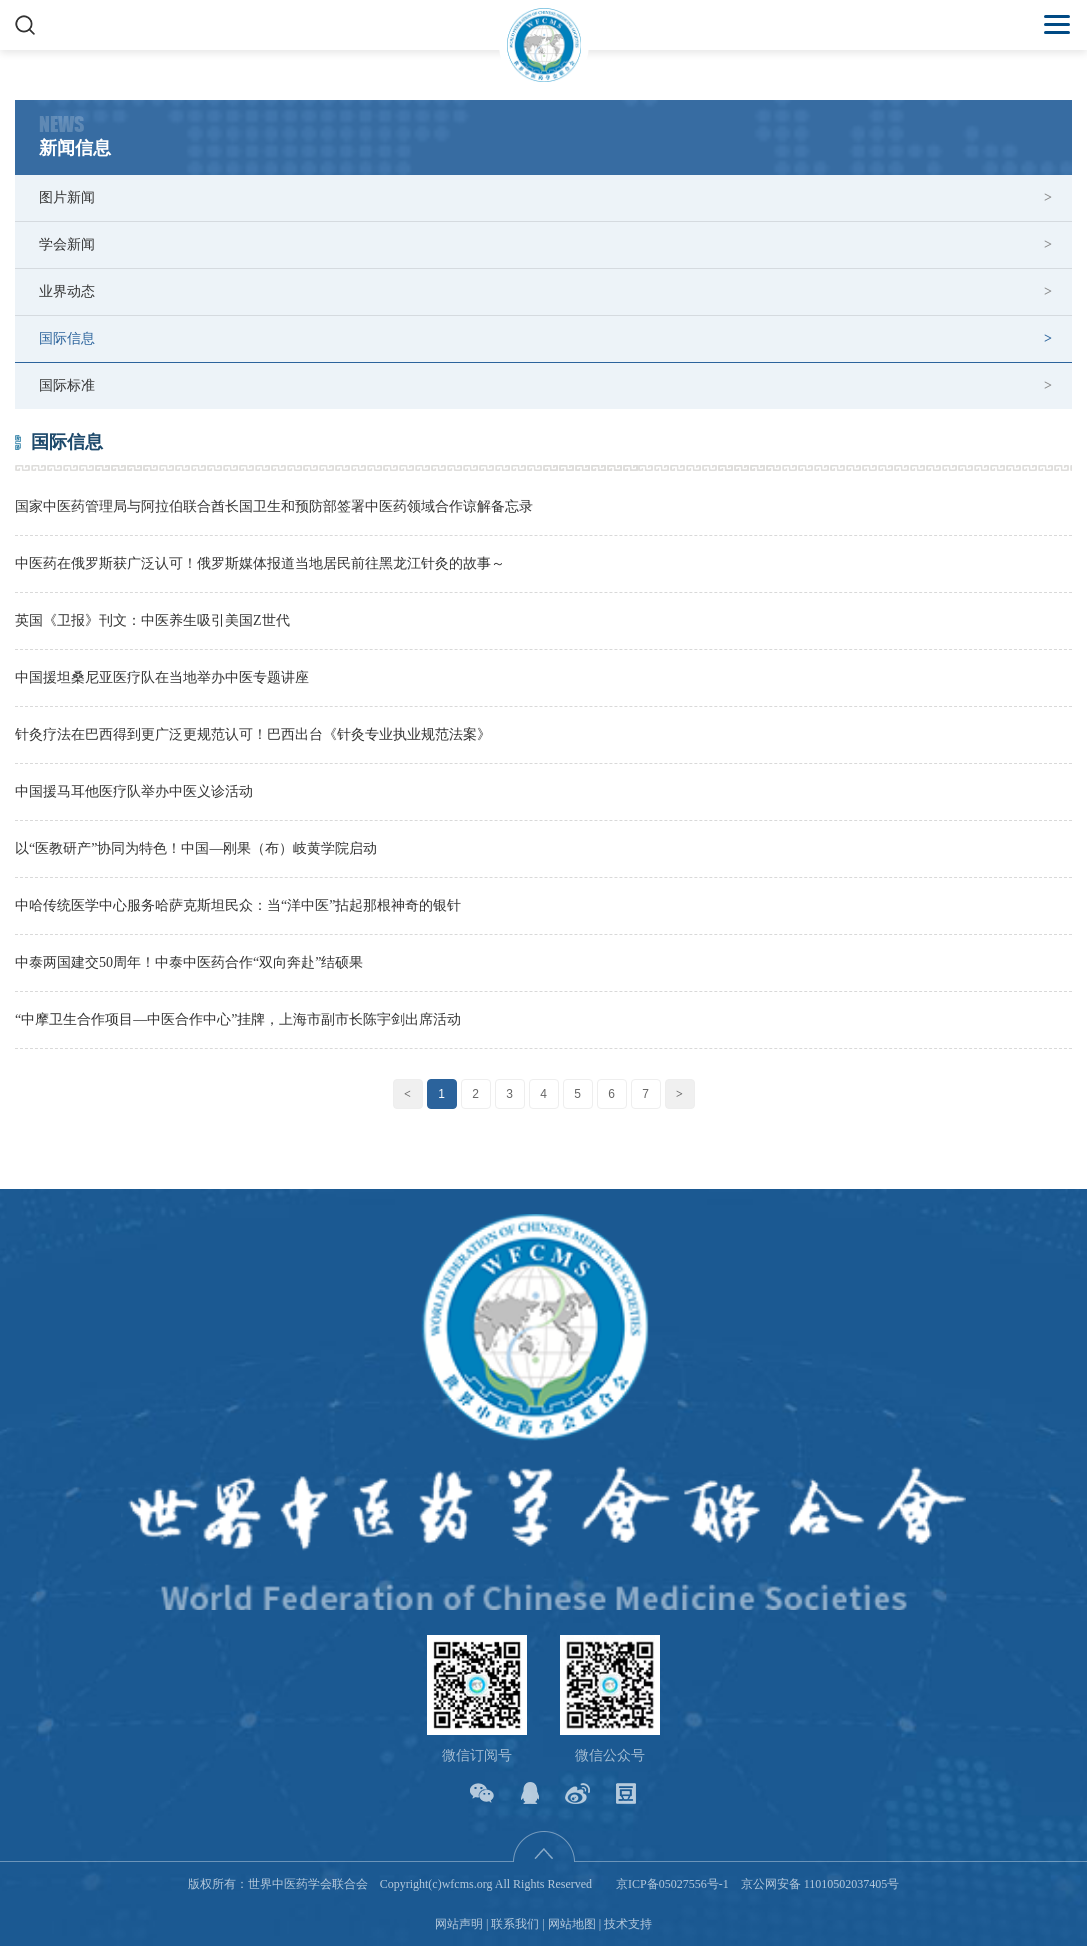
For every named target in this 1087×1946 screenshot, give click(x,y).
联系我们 (515, 1924)
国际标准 (67, 385)
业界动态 (67, 291)
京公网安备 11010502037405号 (820, 1884)
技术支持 (628, 1924)
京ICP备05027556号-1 (672, 1884)
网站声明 (459, 1924)
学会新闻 (67, 244)
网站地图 (572, 1924)
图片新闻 (67, 197)
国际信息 (67, 338)
